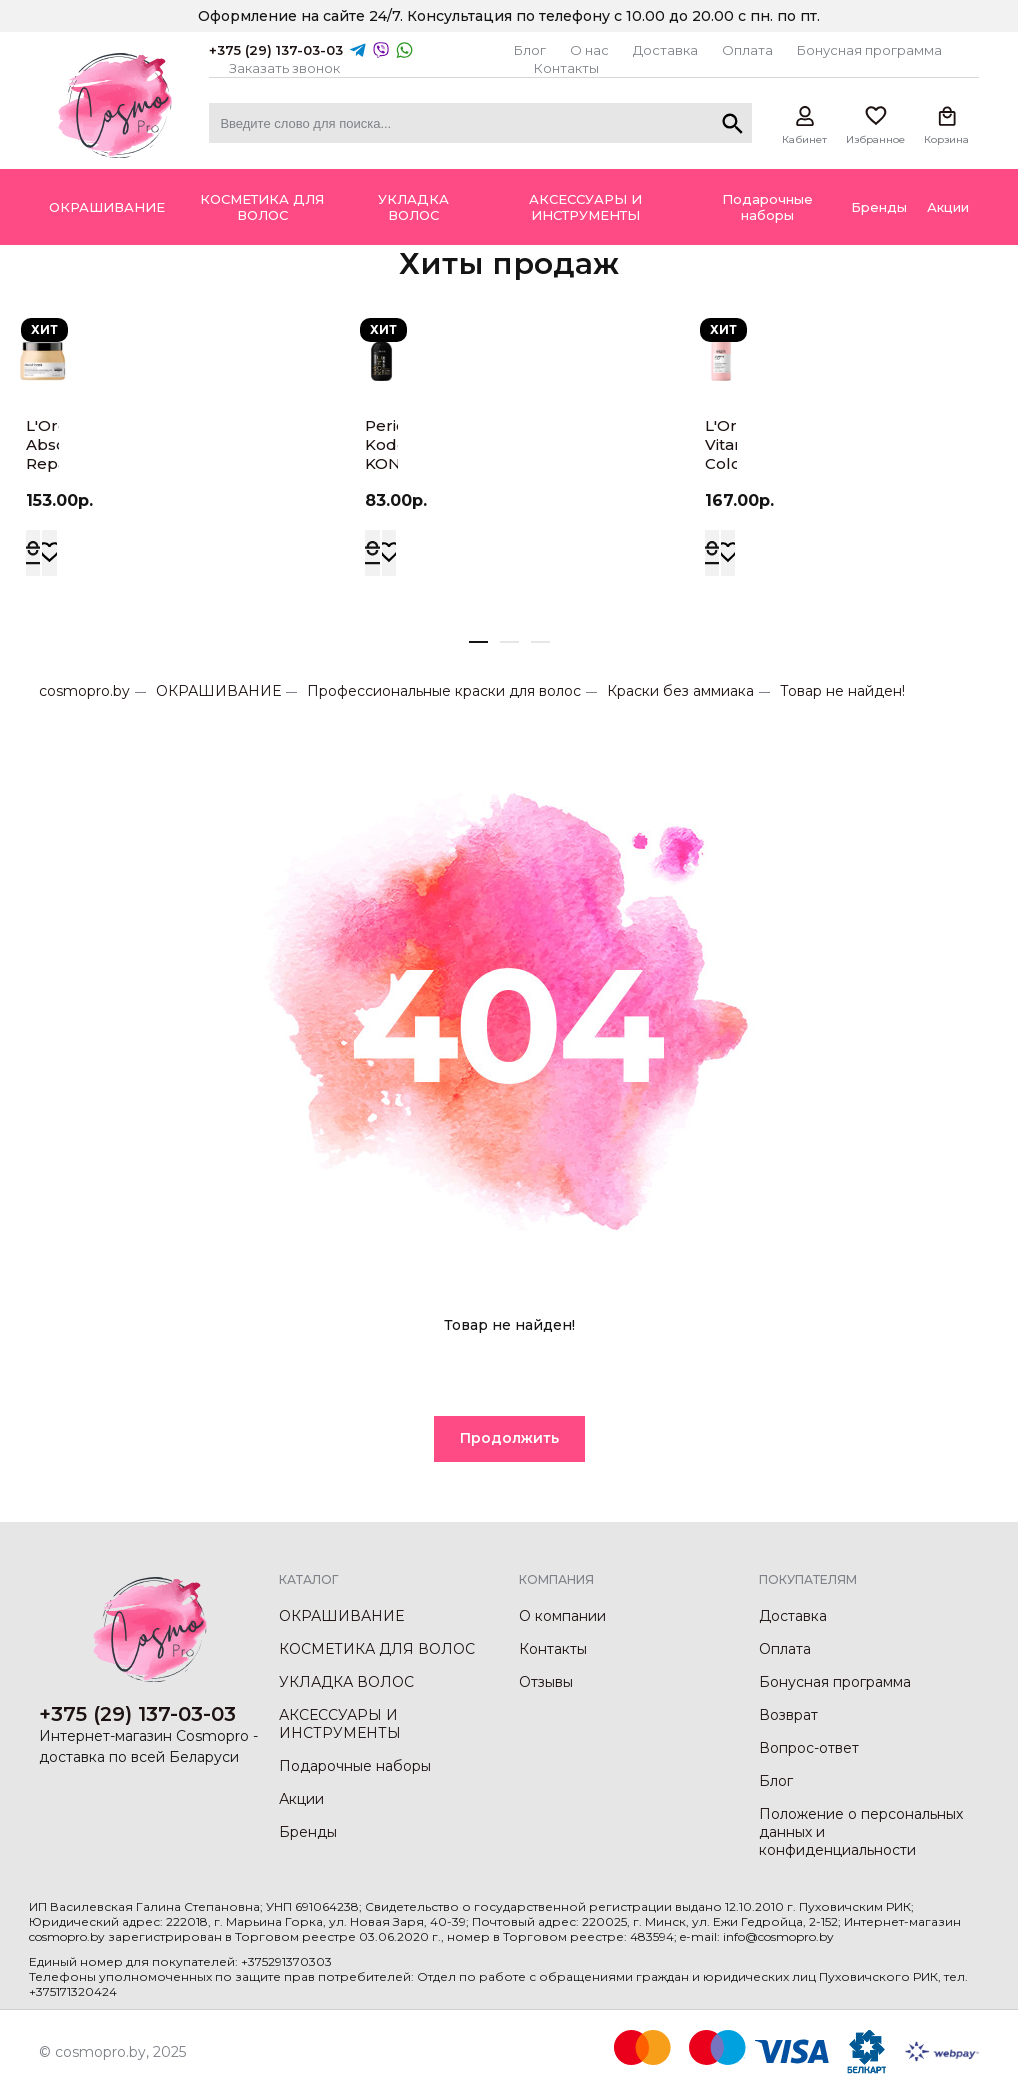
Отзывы (546, 1682)
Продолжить (509, 1438)
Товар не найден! (842, 691)
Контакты (566, 68)
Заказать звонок (284, 68)
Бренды (308, 1832)
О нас (589, 50)
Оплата (747, 50)
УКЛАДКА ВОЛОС (346, 1682)
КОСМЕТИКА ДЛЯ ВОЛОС (377, 1649)
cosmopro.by (84, 691)
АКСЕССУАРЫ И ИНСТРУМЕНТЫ (340, 1724)
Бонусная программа (869, 50)
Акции (301, 1799)
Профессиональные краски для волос (444, 691)
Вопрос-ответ (809, 1748)
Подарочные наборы (355, 1766)
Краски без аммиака (680, 691)
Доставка (665, 50)
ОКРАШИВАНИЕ (218, 691)
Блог (530, 50)
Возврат (788, 1715)
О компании (562, 1616)
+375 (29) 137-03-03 (276, 50)
